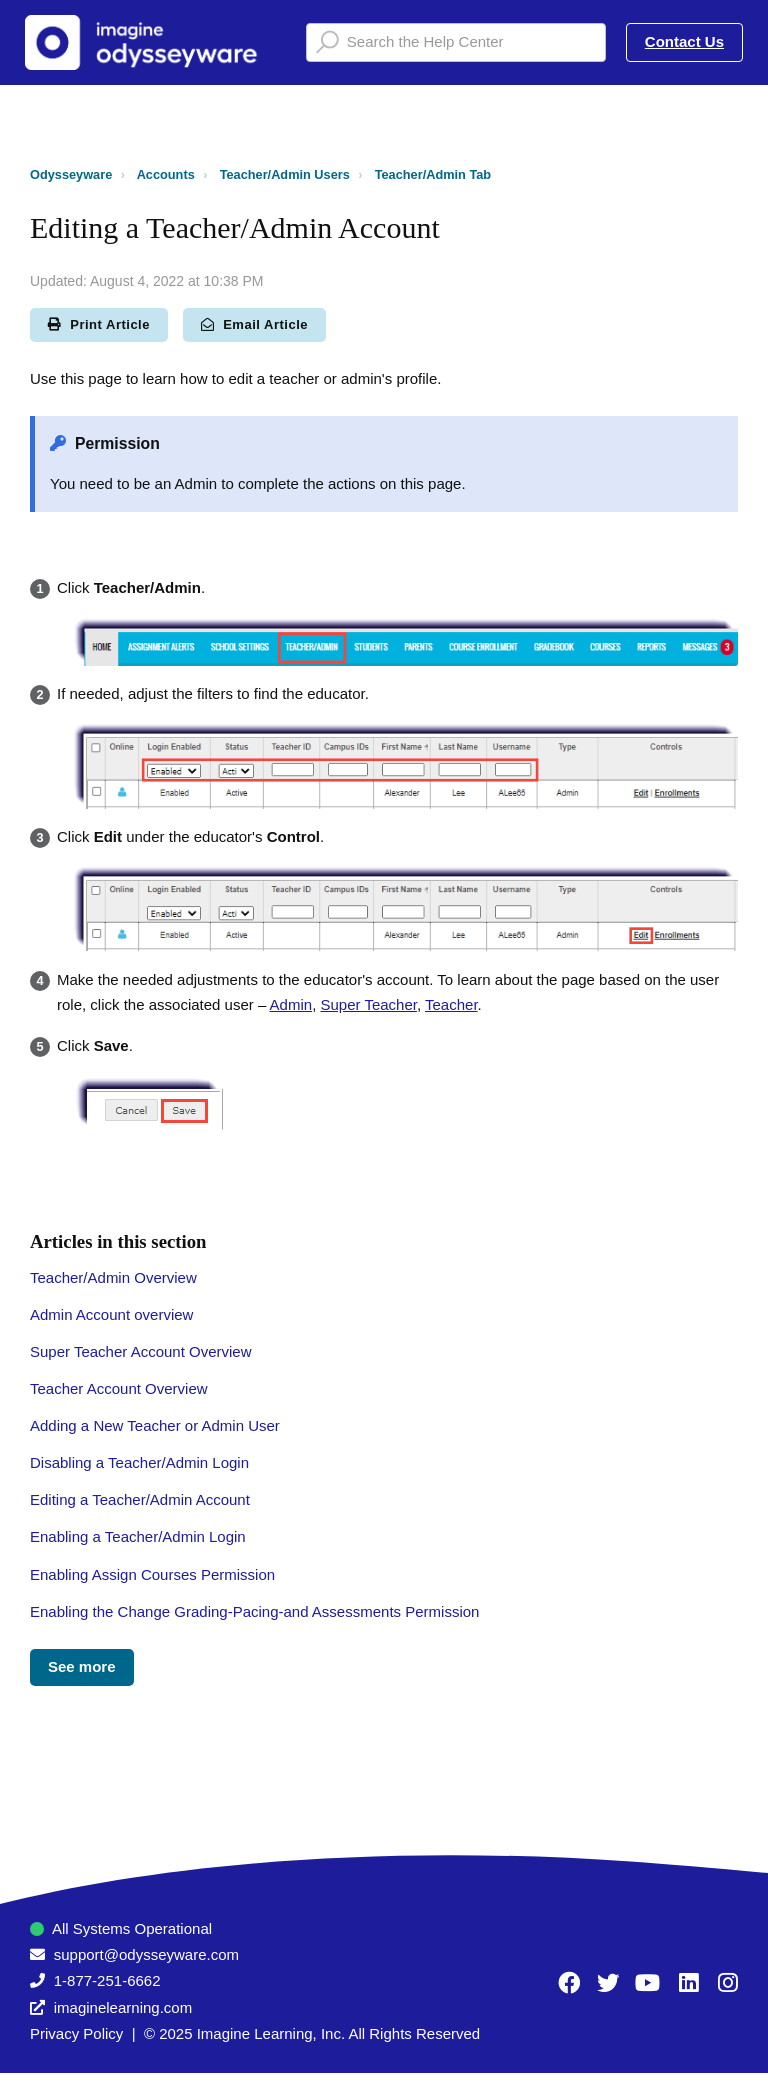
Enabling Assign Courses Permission (152, 1574)
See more (82, 1666)
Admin (291, 1004)
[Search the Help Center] (456, 42)
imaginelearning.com (123, 2007)
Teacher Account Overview (119, 1388)
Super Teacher (368, 1004)
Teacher (451, 1004)
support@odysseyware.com (146, 1954)
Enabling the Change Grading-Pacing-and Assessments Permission (254, 1611)
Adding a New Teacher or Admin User (155, 1425)
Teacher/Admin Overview (113, 1277)
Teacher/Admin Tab (433, 174)
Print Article (99, 324)
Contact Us (684, 41)
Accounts (166, 174)
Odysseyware (71, 174)
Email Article (254, 324)
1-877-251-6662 (107, 1980)
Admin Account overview (111, 1314)
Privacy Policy (76, 2033)
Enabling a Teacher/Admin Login (138, 1536)
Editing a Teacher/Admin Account (140, 1499)
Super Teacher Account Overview (141, 1351)
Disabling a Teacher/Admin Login (139, 1462)
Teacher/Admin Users (285, 174)
